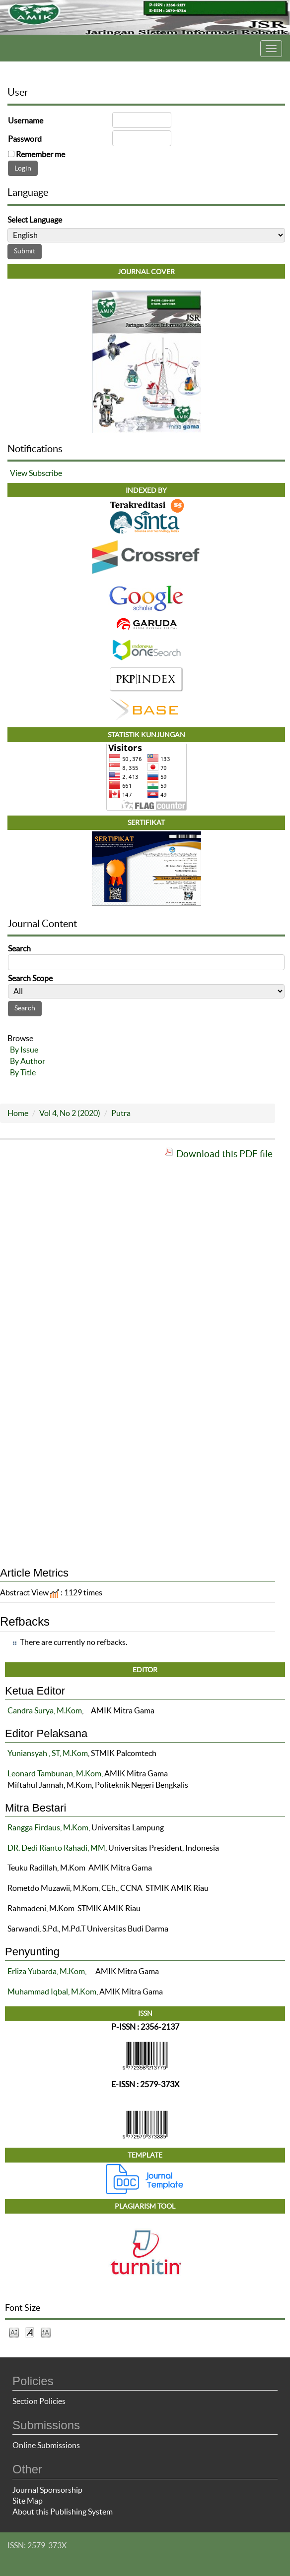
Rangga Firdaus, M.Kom (47, 1827)
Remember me (40, 154)
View (18, 472)
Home (17, 1113)
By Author (27, 1060)
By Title (23, 1072)
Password (25, 138)
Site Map (27, 2500)
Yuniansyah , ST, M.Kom (47, 1753)
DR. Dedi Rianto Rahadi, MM (56, 1847)
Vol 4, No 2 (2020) (69, 1113)
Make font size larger (46, 2332)
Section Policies (39, 2401)
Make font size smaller (14, 2332)
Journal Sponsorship (47, 2489)
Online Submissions (46, 2445)
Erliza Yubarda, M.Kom (46, 1971)
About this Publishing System (62, 2511)
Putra (121, 1113)
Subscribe (45, 472)
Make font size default (30, 2332)
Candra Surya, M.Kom (44, 1710)
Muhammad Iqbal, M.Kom (51, 1991)
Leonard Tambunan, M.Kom (54, 1773)
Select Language (34, 219)
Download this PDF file (224, 1153)
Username (25, 120)
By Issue (24, 1049)
